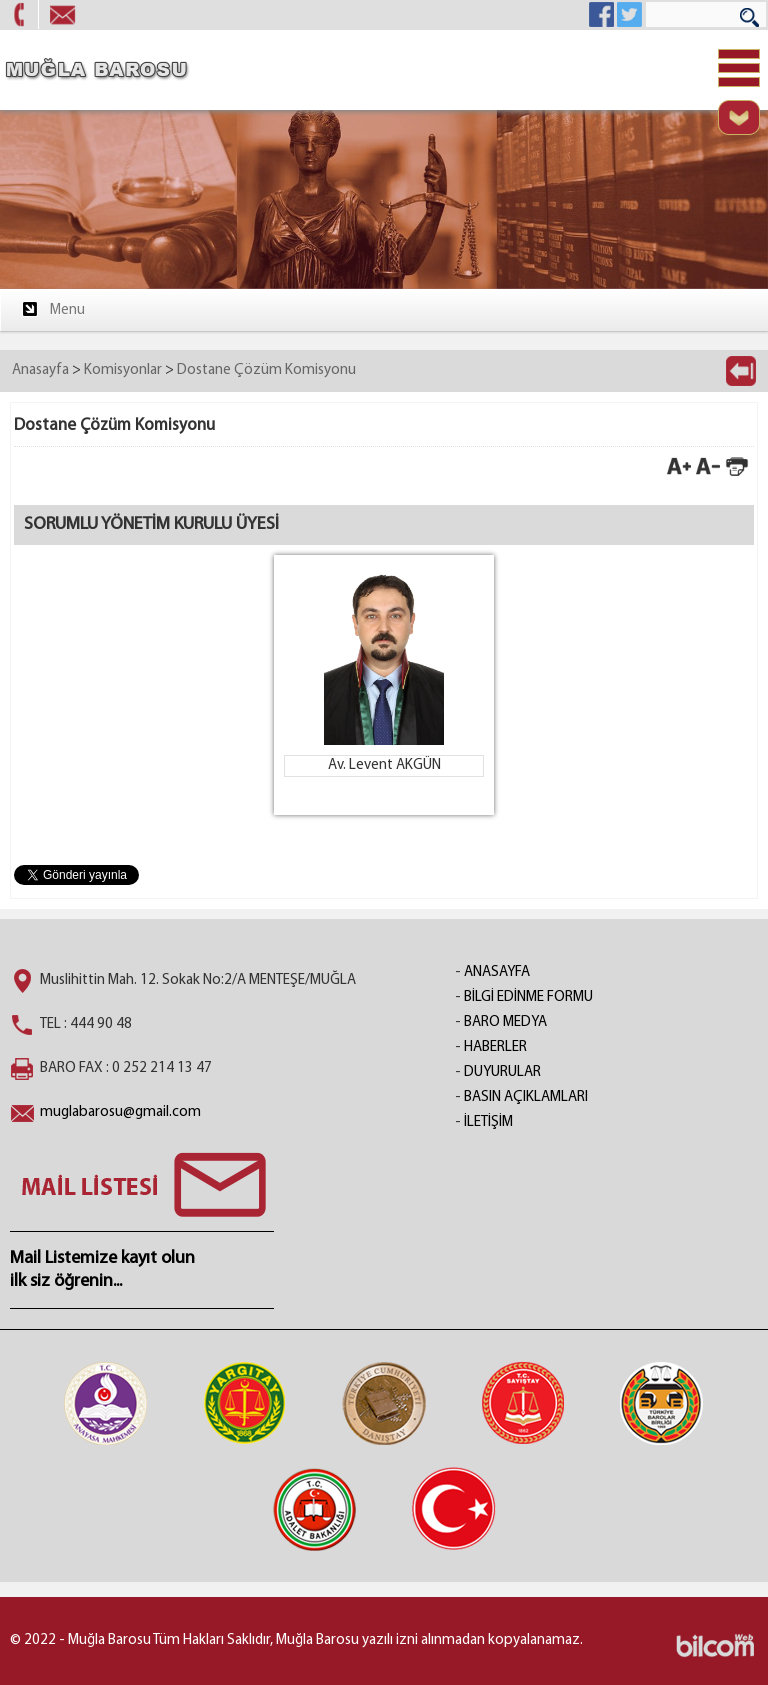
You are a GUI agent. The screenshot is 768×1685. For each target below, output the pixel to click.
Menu (52, 309)
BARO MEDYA (505, 1022)
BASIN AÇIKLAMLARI (526, 1097)
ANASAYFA (497, 972)
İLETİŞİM (488, 1122)
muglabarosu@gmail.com (120, 1112)
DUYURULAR (502, 1072)
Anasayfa (40, 370)
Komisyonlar (123, 370)
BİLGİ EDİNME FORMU (528, 997)
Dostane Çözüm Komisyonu (266, 370)
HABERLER (495, 1047)
